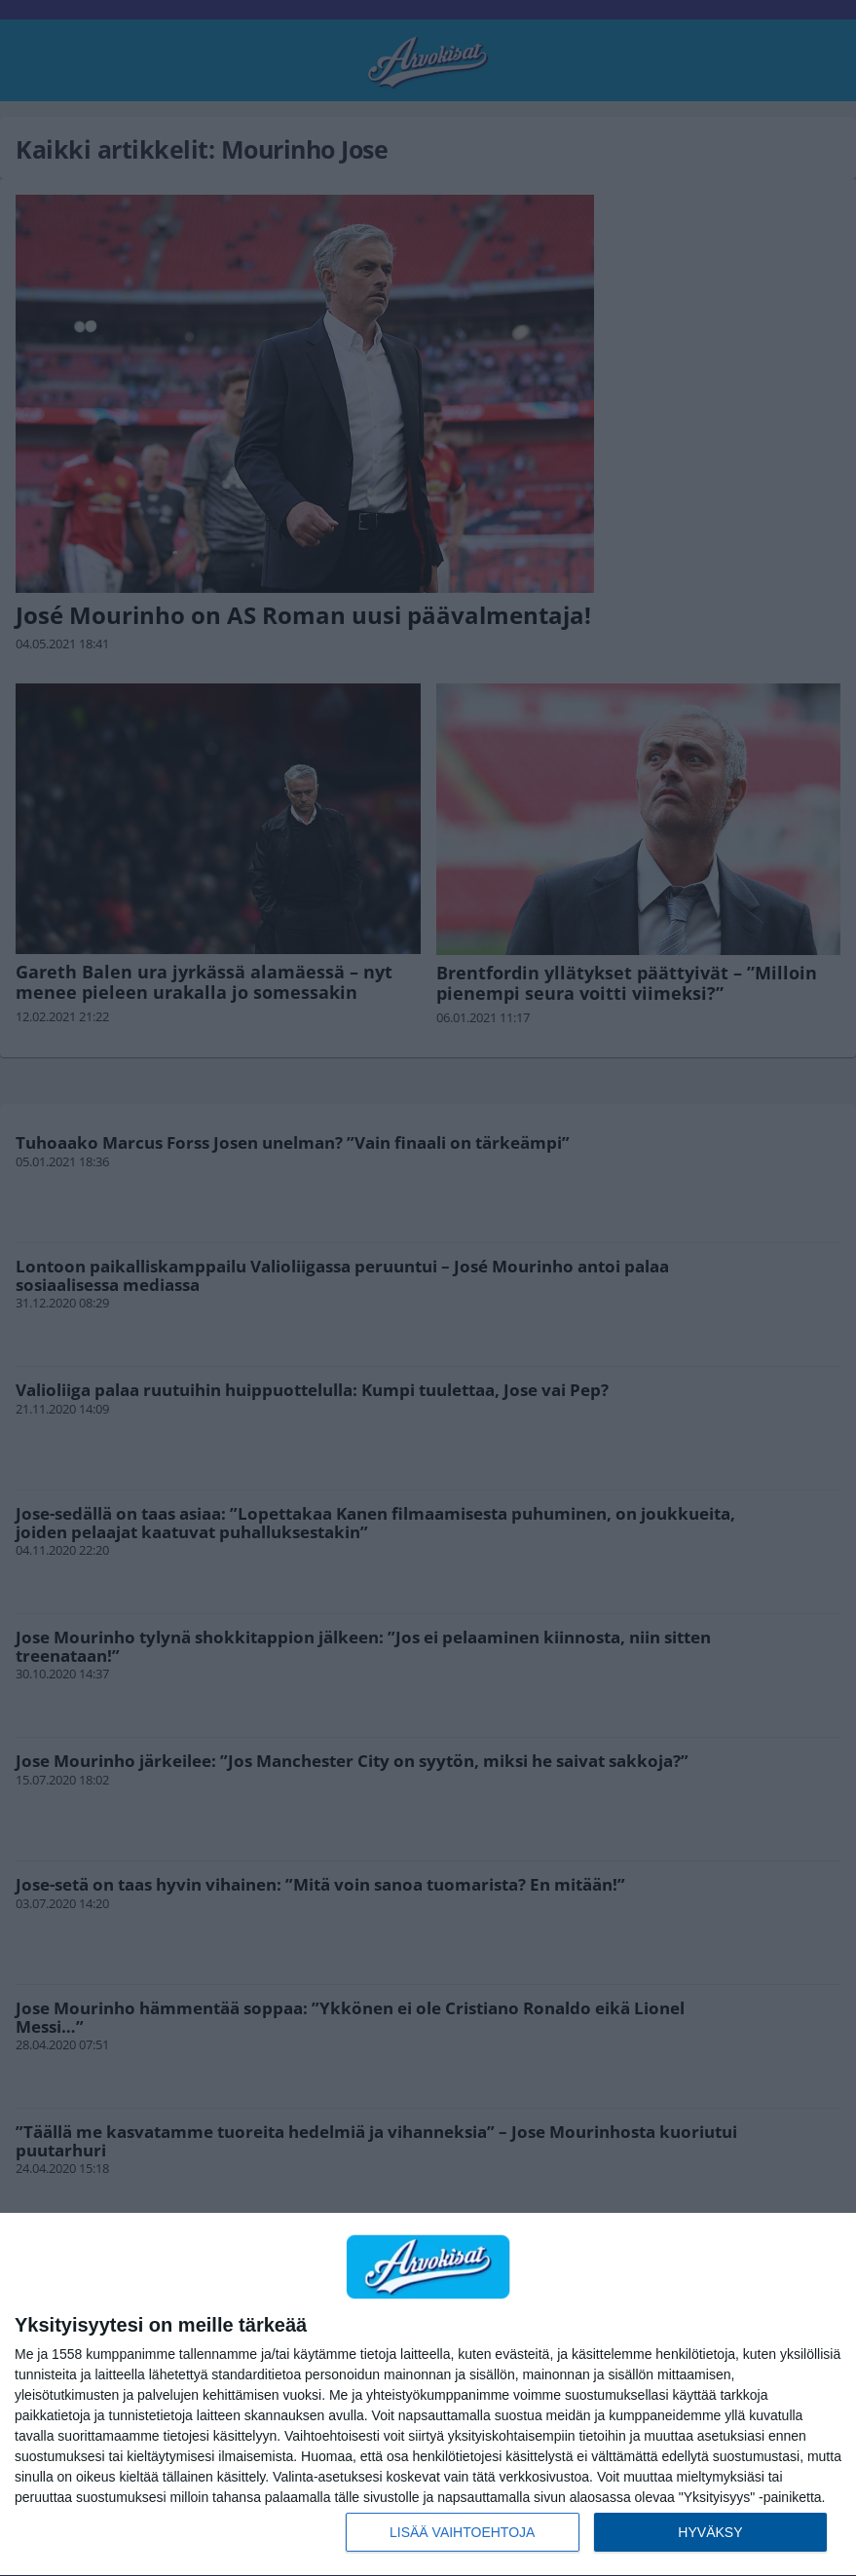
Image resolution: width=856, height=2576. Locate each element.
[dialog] (428, 2395)
